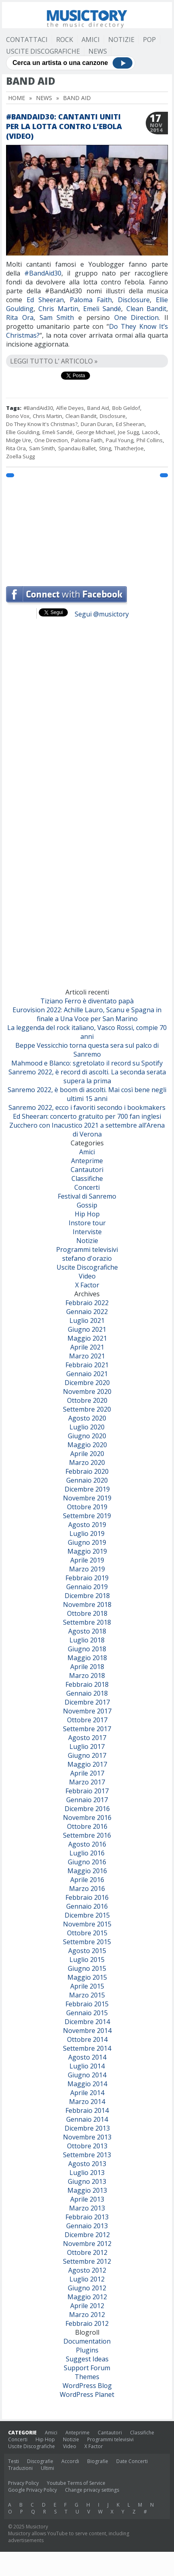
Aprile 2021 (87, 1347)
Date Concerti (132, 2461)
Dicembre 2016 (87, 1808)
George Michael (95, 432)
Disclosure (134, 299)
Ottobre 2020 (87, 1400)
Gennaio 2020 (87, 1480)
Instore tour (87, 1222)
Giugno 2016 (87, 1861)
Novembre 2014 (87, 2030)
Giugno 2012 (87, 2288)
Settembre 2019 (87, 1515)
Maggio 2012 (87, 2296)
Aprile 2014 (87, 2092)
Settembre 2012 (87, 2261)
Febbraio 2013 (87, 2216)
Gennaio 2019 (87, 1586)
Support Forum (87, 2367)
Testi (13, 2461)
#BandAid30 (42, 273)
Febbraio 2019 (87, 1577)
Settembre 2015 (87, 1941)
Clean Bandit (146, 308)
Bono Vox (17, 416)
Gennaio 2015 (87, 2012)
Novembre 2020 (87, 1391)
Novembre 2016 (87, 1817)
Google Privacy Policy (32, 2489)
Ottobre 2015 (87, 1932)
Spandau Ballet (77, 448)
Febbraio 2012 (87, 2323)
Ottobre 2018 (87, 1613)
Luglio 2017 (87, 1746)
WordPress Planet (87, 2394)
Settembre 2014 (87, 2048)
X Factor (87, 1285)
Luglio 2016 (87, 1853)
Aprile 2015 (87, 1986)
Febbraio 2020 (87, 1471)
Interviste (87, 1231)
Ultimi (47, 2468)
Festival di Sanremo (87, 1196)
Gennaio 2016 (87, 1906)
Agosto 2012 (87, 2270)
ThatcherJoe (129, 448)
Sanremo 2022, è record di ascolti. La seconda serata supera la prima (87, 1076)
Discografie (40, 2461)
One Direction (136, 317)
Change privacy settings (92, 2489)
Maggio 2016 (87, 1870)
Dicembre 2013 (87, 2128)
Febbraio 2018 (87, 1684)
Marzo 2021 (87, 1356)
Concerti (87, 1187)
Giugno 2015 (87, 1968)
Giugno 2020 (87, 1435)
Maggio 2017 (87, 1764)
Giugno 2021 (87, 1329)
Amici (91, 39)
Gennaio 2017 (87, 1799)
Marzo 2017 (87, 1782)
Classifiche (87, 1178)
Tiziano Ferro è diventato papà (87, 1001)
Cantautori (87, 1169)
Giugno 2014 (87, 2074)
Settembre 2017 (87, 1728)
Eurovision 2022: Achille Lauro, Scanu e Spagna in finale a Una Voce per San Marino (87, 1014)
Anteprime (87, 1160)
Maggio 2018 (87, 1657)
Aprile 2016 (87, 1879)
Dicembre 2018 (87, 1595)
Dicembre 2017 (87, 1702)
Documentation (87, 2341)
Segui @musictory (102, 614)
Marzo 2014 (87, 2101)
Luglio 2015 (87, 1959)
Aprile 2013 (87, 2199)
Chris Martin (58, 308)
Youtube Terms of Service (76, 2483)
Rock (64, 39)
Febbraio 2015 (87, 2003)
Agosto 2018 (87, 1631)
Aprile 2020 (87, 1453)
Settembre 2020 (87, 1409)
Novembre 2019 (87, 1498)
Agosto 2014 (87, 2057)
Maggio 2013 (87, 2190)
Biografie (97, 2461)
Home (16, 98)
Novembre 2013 (87, 2137)
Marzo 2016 (87, 1888)
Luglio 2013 (87, 2172)
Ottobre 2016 (87, 1826)
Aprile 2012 (87, 2305)
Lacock (150, 432)
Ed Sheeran (45, 299)
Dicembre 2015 (87, 1915)
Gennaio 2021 (87, 1373)
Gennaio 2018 (87, 1693)
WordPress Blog (87, 2385)
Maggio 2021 (87, 1338)
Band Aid (98, 408)
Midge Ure (18, 440)
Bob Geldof (126, 408)
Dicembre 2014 (87, 2021)
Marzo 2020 (87, 1462)
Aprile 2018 (87, 1666)
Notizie (121, 39)
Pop (149, 39)
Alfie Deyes (70, 408)
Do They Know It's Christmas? (42, 424)
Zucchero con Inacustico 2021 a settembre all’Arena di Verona (87, 1130)
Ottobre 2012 (87, 2252)
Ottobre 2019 (87, 1506)
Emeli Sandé (102, 308)
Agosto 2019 (87, 1524)
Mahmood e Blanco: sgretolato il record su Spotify (87, 1063)
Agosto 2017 (87, 1737)
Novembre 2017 (87, 1711)
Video (87, 1276)
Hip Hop (87, 1214)
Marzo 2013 (87, 2208)
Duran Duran (97, 424)
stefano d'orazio (87, 1258)
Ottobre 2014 (87, 2039)
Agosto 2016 (87, 1844)
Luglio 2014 (87, 2066)
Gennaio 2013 (87, 2225)
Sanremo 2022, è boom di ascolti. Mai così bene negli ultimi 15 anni (87, 1094)
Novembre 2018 (87, 1604)
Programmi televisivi (87, 1249)
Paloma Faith (91, 299)
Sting (105, 448)
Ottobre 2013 (87, 2145)
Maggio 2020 (87, 1444)
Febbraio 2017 (87, 1790)
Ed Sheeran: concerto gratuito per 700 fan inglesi (87, 1116)
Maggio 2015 (87, 1977)
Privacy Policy (23, 2483)
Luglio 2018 (87, 1640)
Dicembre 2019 (87, 1489)
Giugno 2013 (87, 2181)
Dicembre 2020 (87, 1382)
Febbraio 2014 (87, 2110)
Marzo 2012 (87, 2314)
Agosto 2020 (87, 1418)
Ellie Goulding (22, 432)
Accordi (70, 2461)
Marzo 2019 (87, 1569)
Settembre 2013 (87, 2154)
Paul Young (119, 440)
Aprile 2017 (87, 1773)
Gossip (87, 1205)
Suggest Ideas (87, 2359)
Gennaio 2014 (87, 2119)
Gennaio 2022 (87, 1311)
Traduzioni (20, 2468)
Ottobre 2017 (87, 1719)
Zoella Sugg (20, 456)
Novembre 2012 (87, 2243)
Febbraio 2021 (87, 1364)
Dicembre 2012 (87, 2234)
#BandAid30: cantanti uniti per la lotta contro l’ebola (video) (64, 126)
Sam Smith (57, 317)
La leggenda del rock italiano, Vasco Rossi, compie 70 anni (87, 1032)
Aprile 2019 (87, 1560)
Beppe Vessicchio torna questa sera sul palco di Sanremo (87, 1050)
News (97, 51)
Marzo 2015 (87, 1995)
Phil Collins (149, 440)
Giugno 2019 (87, 1542)
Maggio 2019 (87, 1551)
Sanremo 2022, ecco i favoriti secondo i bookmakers (87, 1107)
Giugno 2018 (87, 1648)
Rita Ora (20, 317)
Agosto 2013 (87, 2163)
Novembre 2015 (87, 1924)
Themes (87, 2376)
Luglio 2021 (87, 1320)
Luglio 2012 (87, 2279)
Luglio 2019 (87, 1533)
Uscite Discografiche (43, 51)
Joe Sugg (128, 432)
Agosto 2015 (87, 1950)
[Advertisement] (87, 527)
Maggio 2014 (87, 2083)
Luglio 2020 (87, 1427)
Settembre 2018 (87, 1622)
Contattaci (27, 39)
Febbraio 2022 (87, 1302)
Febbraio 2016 (87, 1897)
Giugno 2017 (87, 1755)
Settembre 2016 (87, 1835)
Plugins (87, 2350)
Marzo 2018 (87, 1675)
